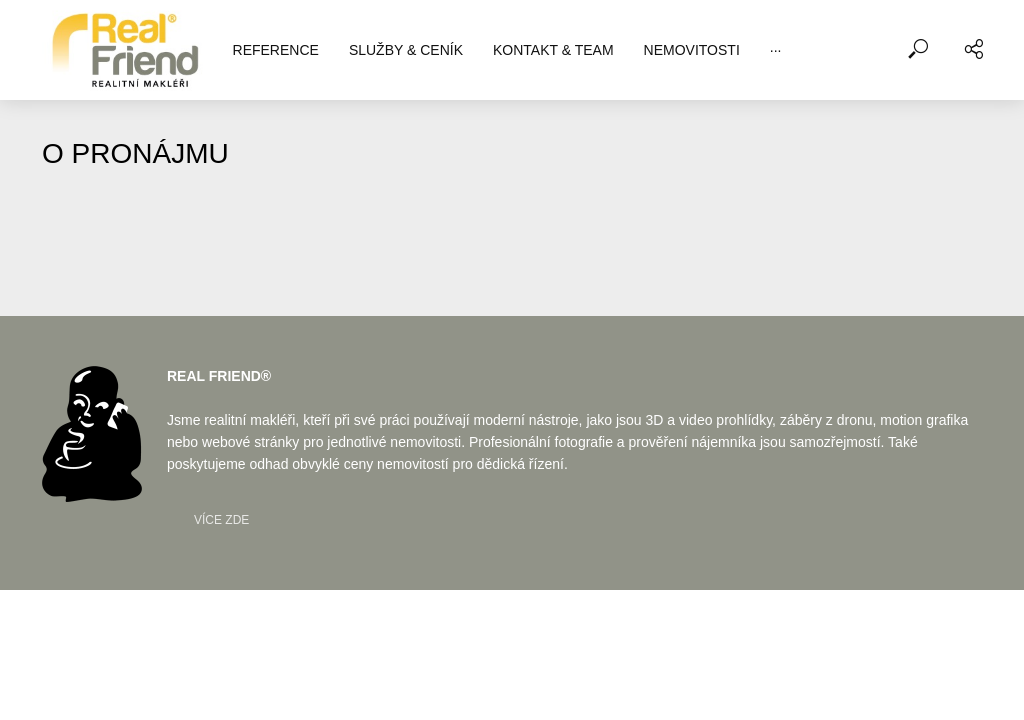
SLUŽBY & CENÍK (406, 50)
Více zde (221, 520)
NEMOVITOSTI (692, 50)
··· (776, 50)
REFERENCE (276, 50)
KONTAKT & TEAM (553, 50)
